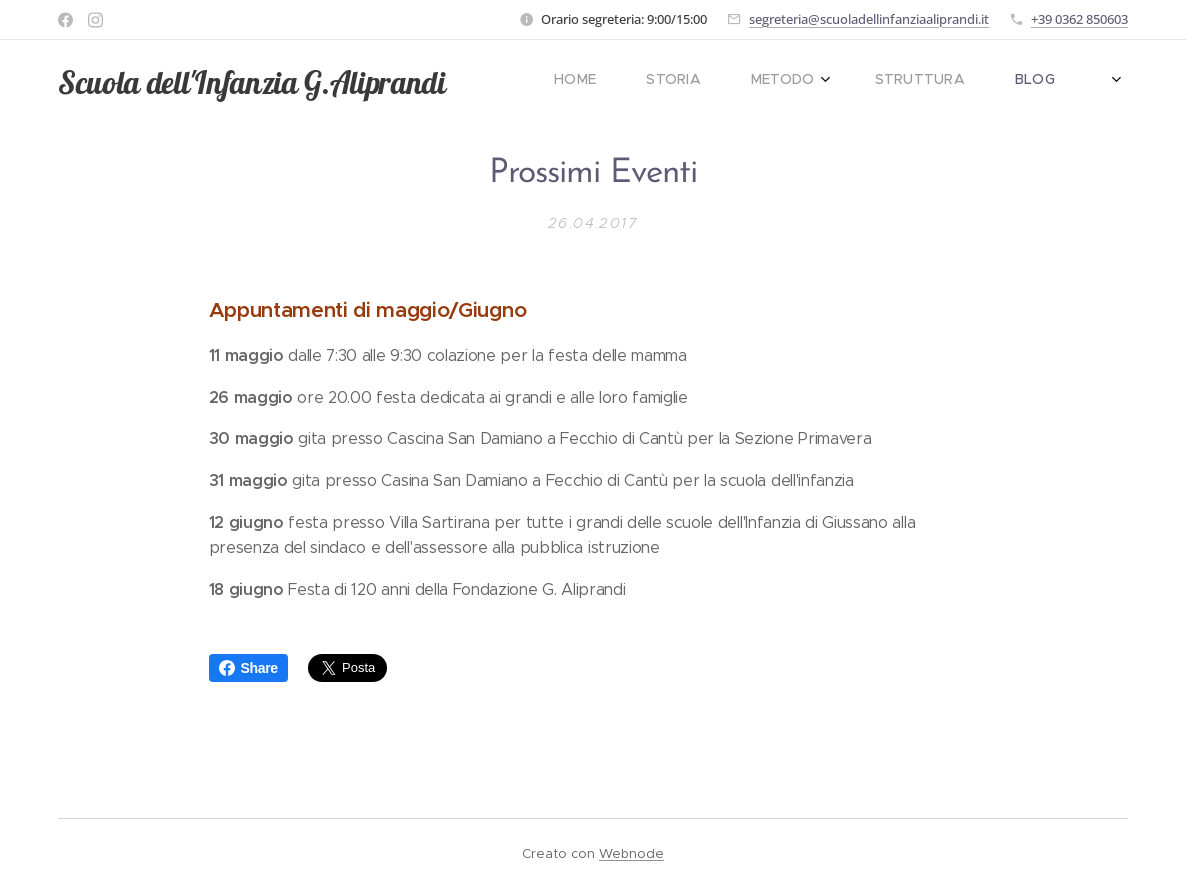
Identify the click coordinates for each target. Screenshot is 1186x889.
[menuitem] (828, 81)
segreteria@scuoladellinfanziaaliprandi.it (869, 19)
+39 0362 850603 (1079, 19)
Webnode (631, 853)
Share (248, 668)
